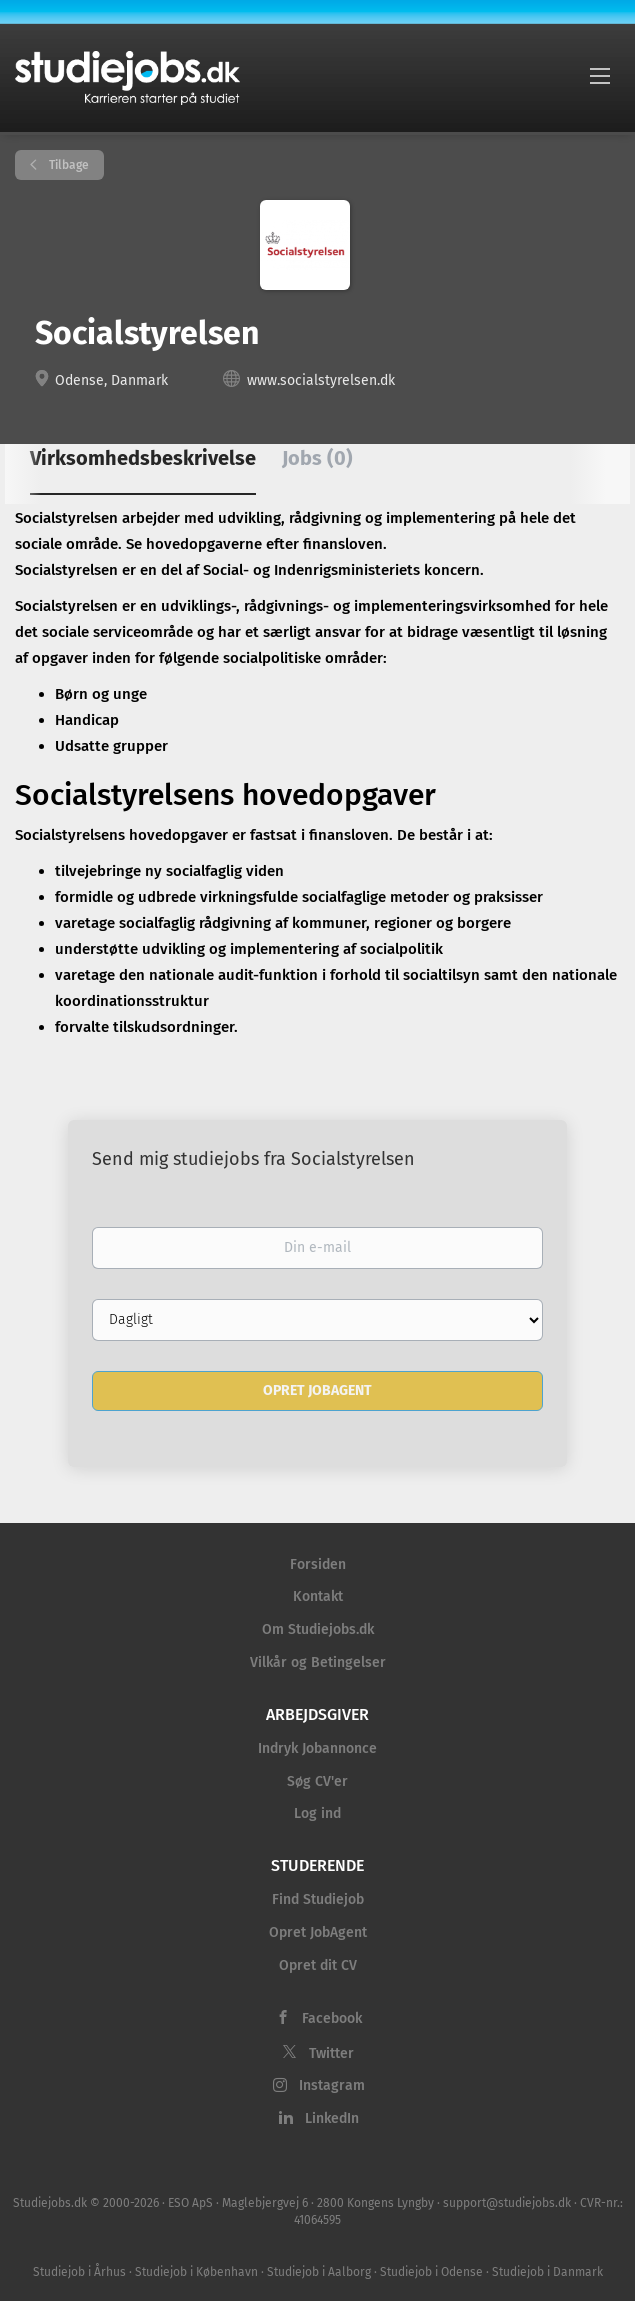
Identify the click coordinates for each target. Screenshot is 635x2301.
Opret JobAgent (318, 1932)
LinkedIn (332, 2118)
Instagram (332, 2085)
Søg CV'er (317, 1781)
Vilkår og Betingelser (318, 1662)
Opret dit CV (318, 1965)
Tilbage (67, 165)
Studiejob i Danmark (547, 2272)
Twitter (331, 2053)
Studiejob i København (196, 2272)
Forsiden (318, 1564)
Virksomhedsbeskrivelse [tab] (143, 458)
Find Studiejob (318, 1899)
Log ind (317, 1813)
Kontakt (318, 1596)
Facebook (332, 2018)
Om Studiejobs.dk (318, 1629)
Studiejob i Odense (431, 2272)
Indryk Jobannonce (317, 1748)
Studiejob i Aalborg (319, 2272)
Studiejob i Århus (79, 2272)
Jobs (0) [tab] (317, 458)
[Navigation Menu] (600, 75)
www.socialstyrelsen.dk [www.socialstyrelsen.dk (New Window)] (321, 380)
